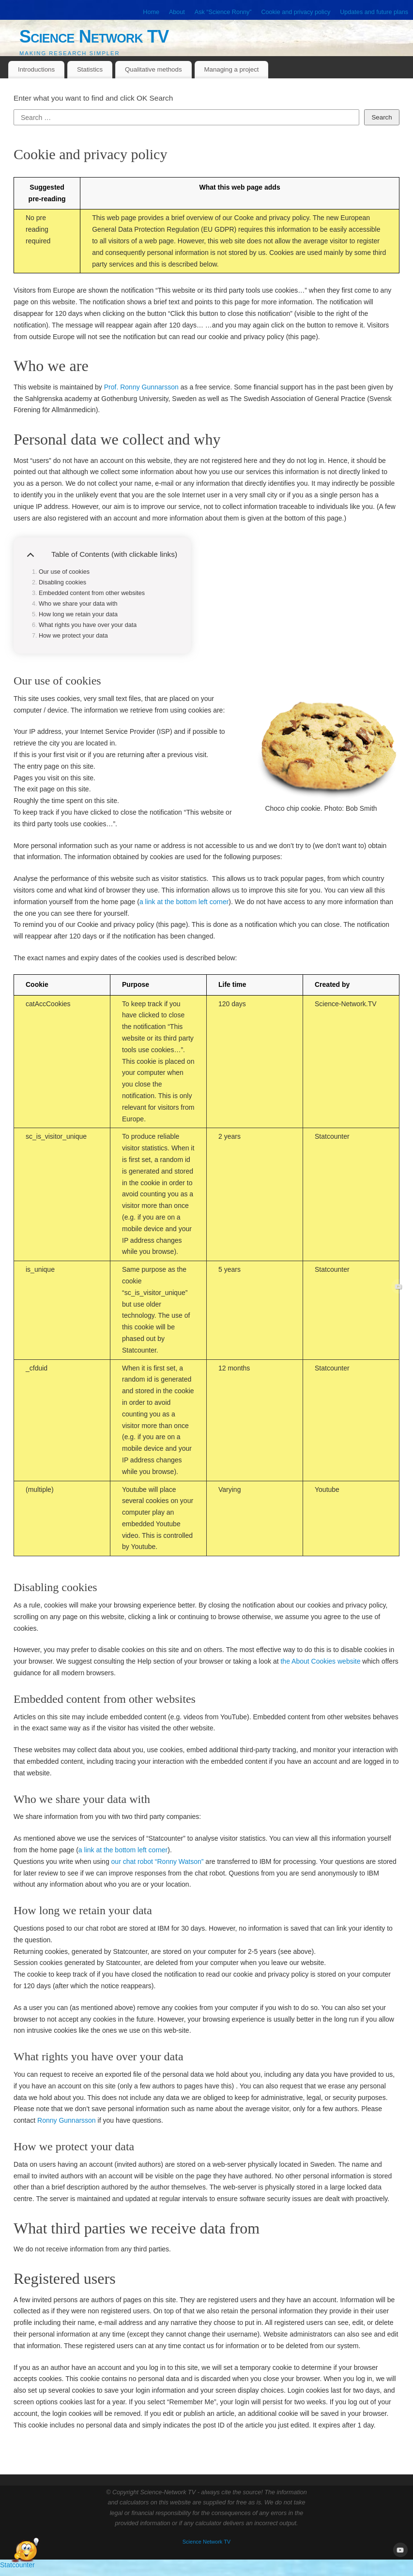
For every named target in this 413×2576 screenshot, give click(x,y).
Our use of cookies (64, 571)
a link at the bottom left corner (184, 902)
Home (151, 12)
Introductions (36, 69)
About (177, 12)
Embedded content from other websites (92, 593)
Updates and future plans (374, 12)
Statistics (90, 69)
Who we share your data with (78, 603)
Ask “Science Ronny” (223, 12)
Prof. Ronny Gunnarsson (141, 387)
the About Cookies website (320, 1661)
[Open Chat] (25, 2550)
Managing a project (231, 69)
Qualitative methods (153, 69)
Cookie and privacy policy (295, 12)
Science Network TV (94, 36)
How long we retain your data (78, 614)
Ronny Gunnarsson (66, 2120)
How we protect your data (73, 635)
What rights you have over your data (88, 625)
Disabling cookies (62, 582)
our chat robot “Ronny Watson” (157, 1861)
